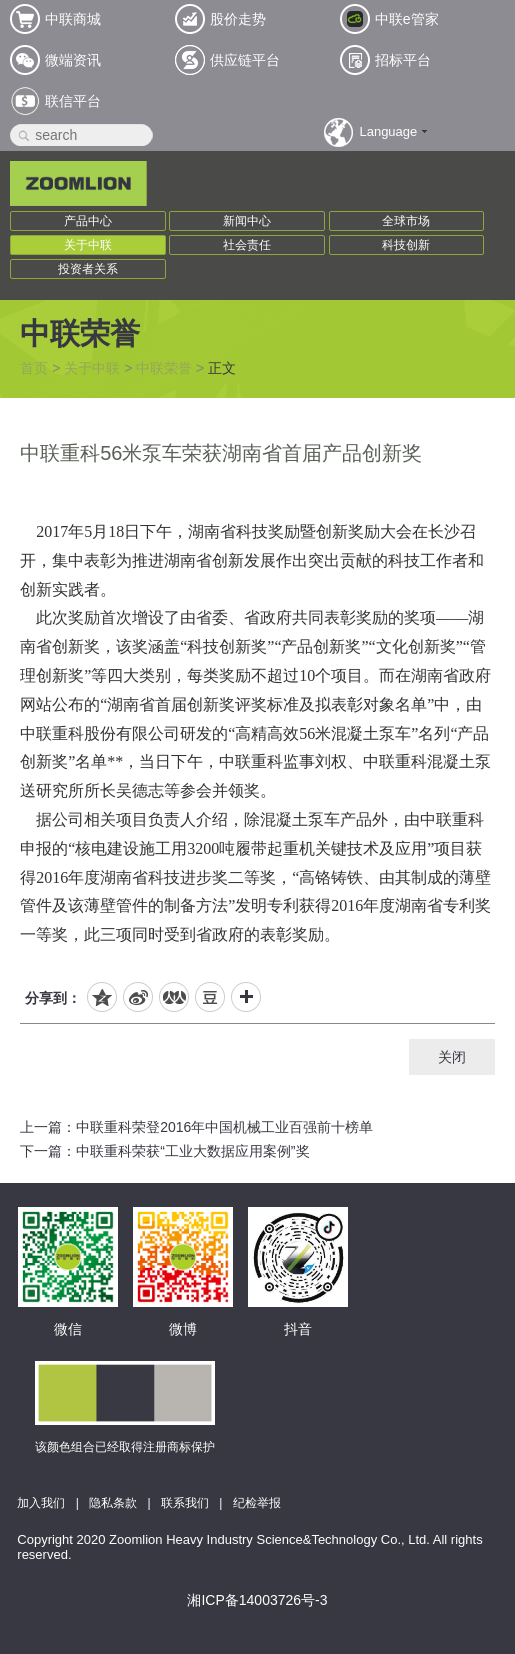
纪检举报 (257, 1503)
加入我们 (41, 1503)
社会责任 (247, 245)
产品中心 (88, 221)
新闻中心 (247, 221)
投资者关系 (88, 269)
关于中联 (88, 245)
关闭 (452, 1057)
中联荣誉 (164, 368)
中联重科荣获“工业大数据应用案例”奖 (192, 1151)
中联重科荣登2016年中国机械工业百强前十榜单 (224, 1127)
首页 (34, 368)
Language (388, 131)
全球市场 (406, 221)
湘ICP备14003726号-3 (257, 1600)
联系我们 (185, 1503)
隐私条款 (113, 1503)
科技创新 (406, 245)
